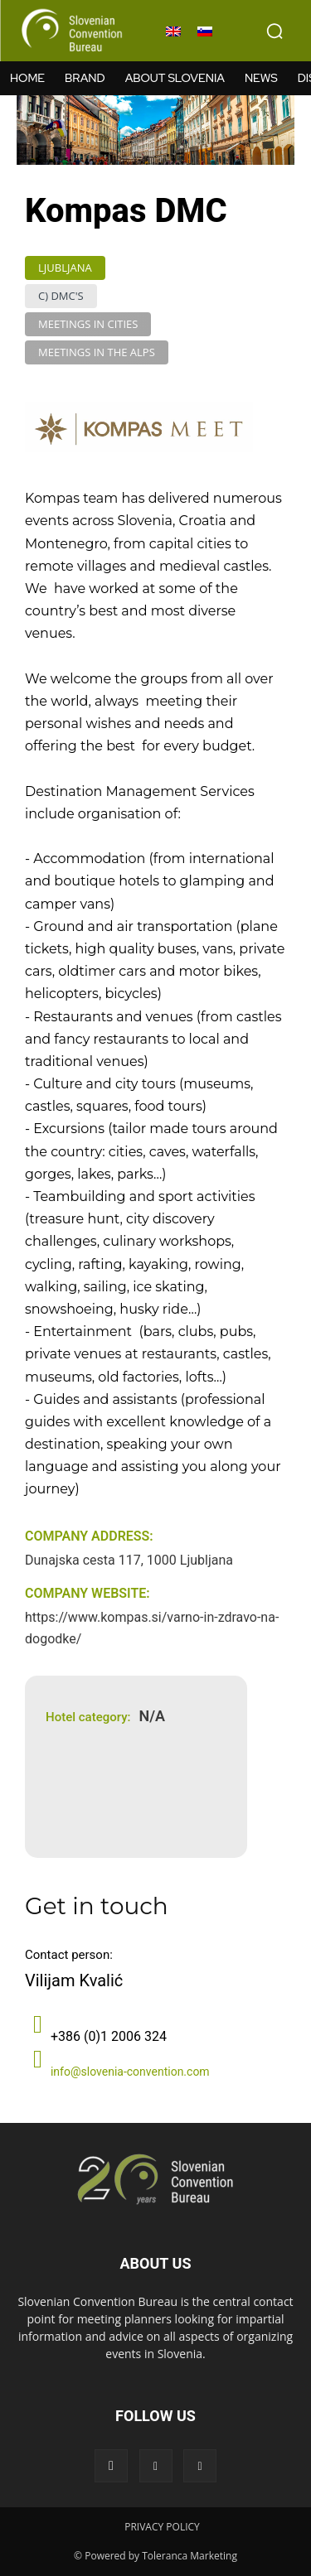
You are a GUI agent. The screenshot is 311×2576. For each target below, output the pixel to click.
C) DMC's (61, 296)
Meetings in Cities (88, 324)
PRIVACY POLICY (162, 2527)
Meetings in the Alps (96, 352)
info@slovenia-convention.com (130, 2071)
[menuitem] (173, 31)
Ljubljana (65, 268)
